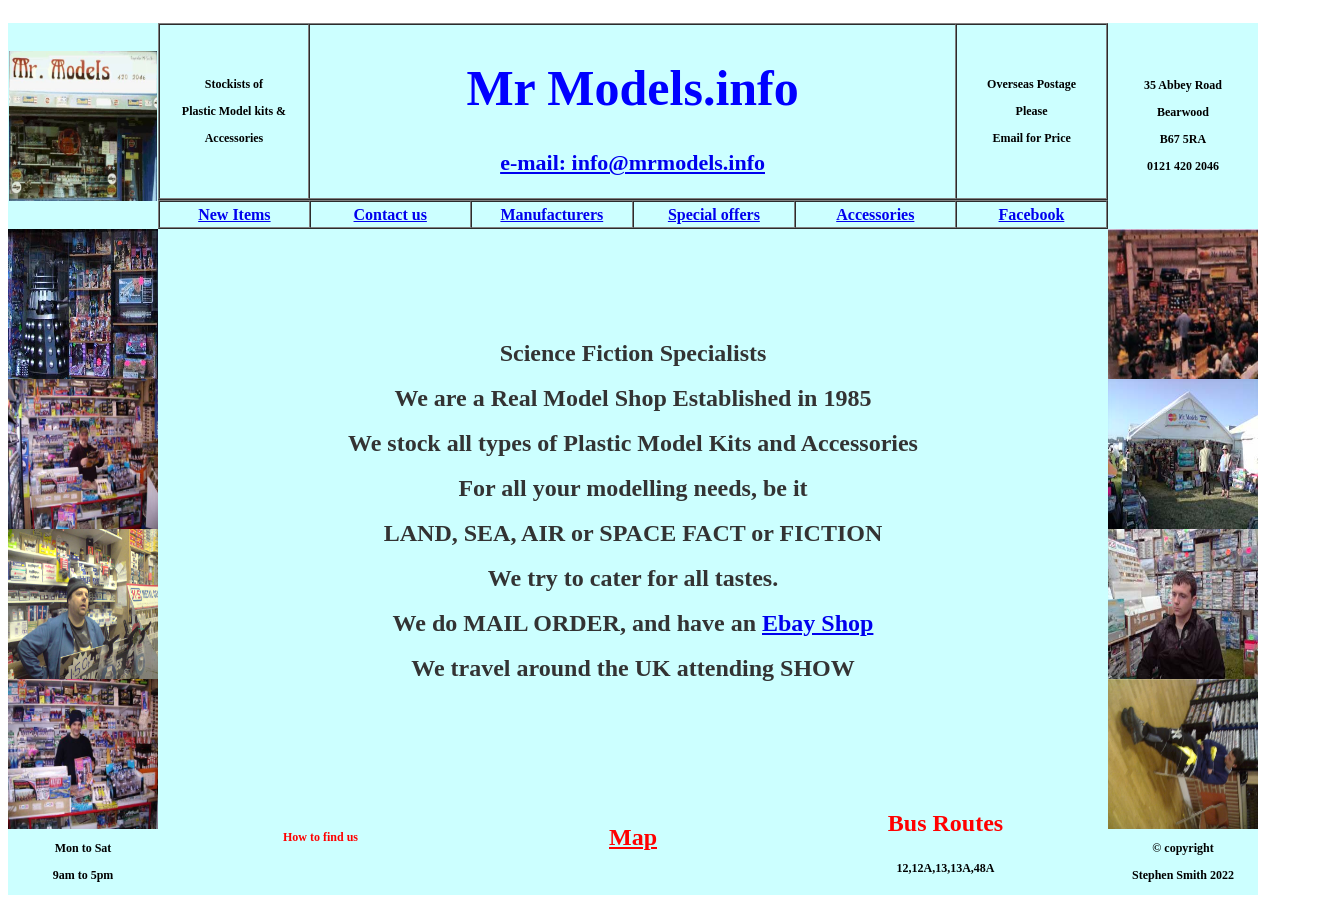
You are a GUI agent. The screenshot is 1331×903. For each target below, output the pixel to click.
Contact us (390, 214)
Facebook (1032, 214)
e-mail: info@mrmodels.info (632, 162)
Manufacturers (551, 214)
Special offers (714, 214)
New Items (234, 214)
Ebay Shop (817, 623)
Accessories (875, 214)
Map (633, 837)
